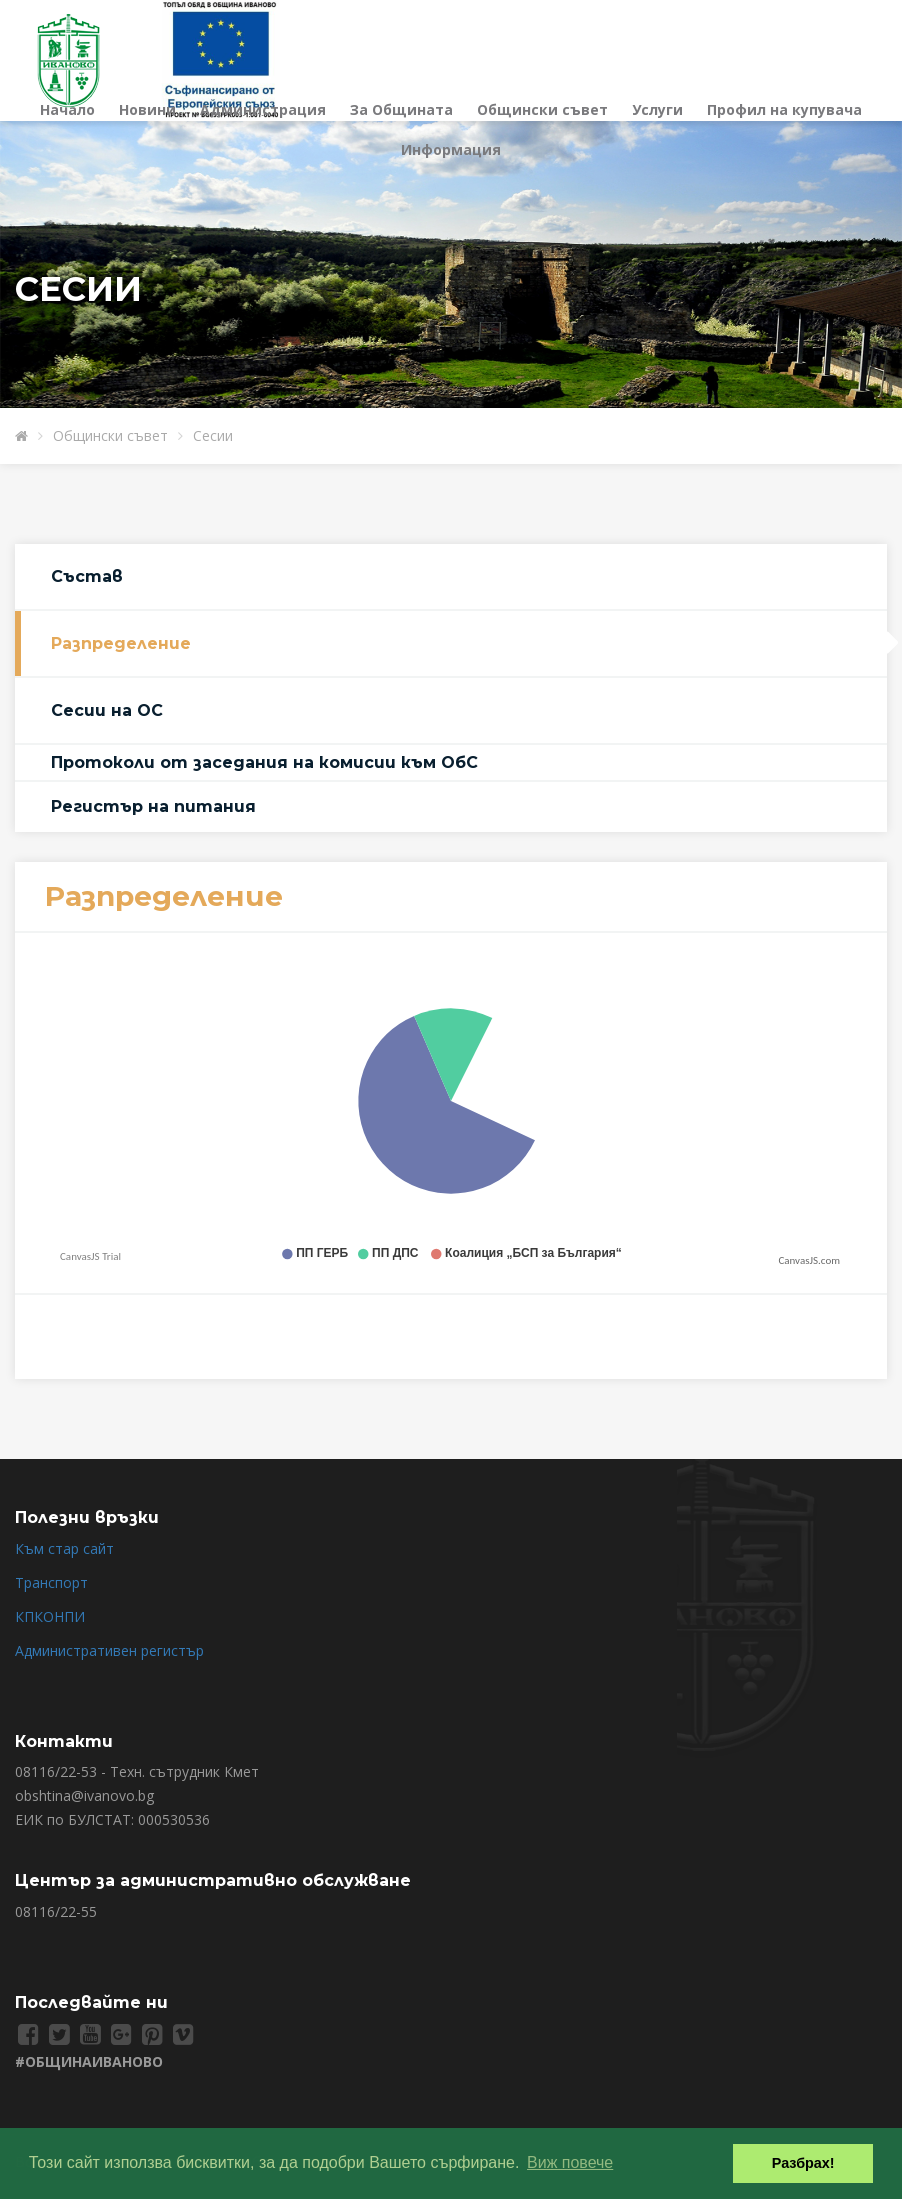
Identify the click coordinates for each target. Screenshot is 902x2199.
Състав (87, 576)
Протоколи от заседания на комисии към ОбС (264, 762)
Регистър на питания (153, 806)
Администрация (263, 109)
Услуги (657, 109)
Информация (451, 149)
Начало (67, 109)
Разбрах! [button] (803, 2163)
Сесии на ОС (107, 710)
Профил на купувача (784, 109)
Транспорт (51, 1582)
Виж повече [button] (570, 2162)
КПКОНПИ (50, 1616)
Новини (147, 109)
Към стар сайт (64, 1548)
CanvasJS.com (809, 1260)
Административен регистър (109, 1650)
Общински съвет (542, 109)
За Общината (401, 109)
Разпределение (121, 643)
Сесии (213, 435)
